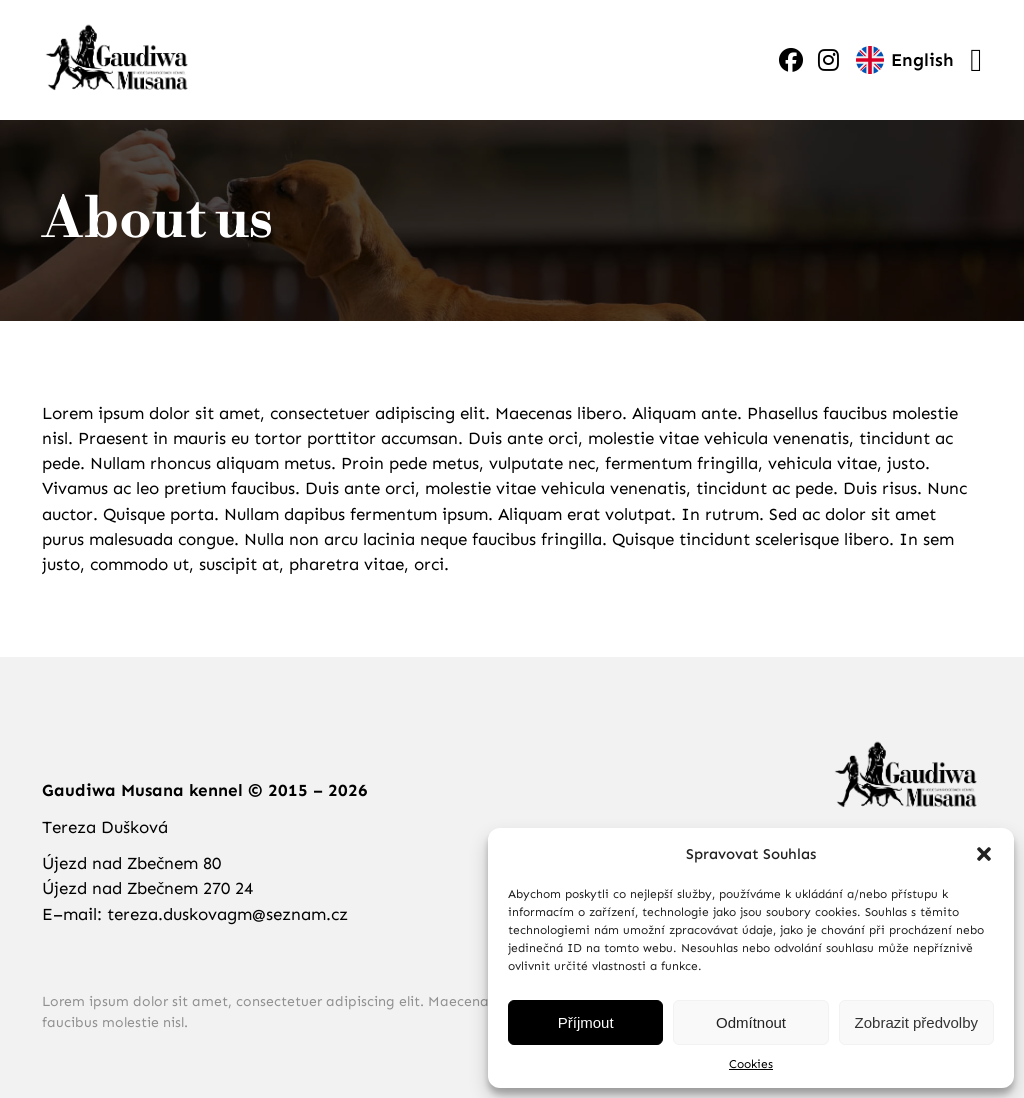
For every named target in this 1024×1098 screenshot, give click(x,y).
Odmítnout (751, 1022)
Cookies (751, 1064)
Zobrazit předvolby (916, 1022)
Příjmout (586, 1022)
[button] (984, 854)
